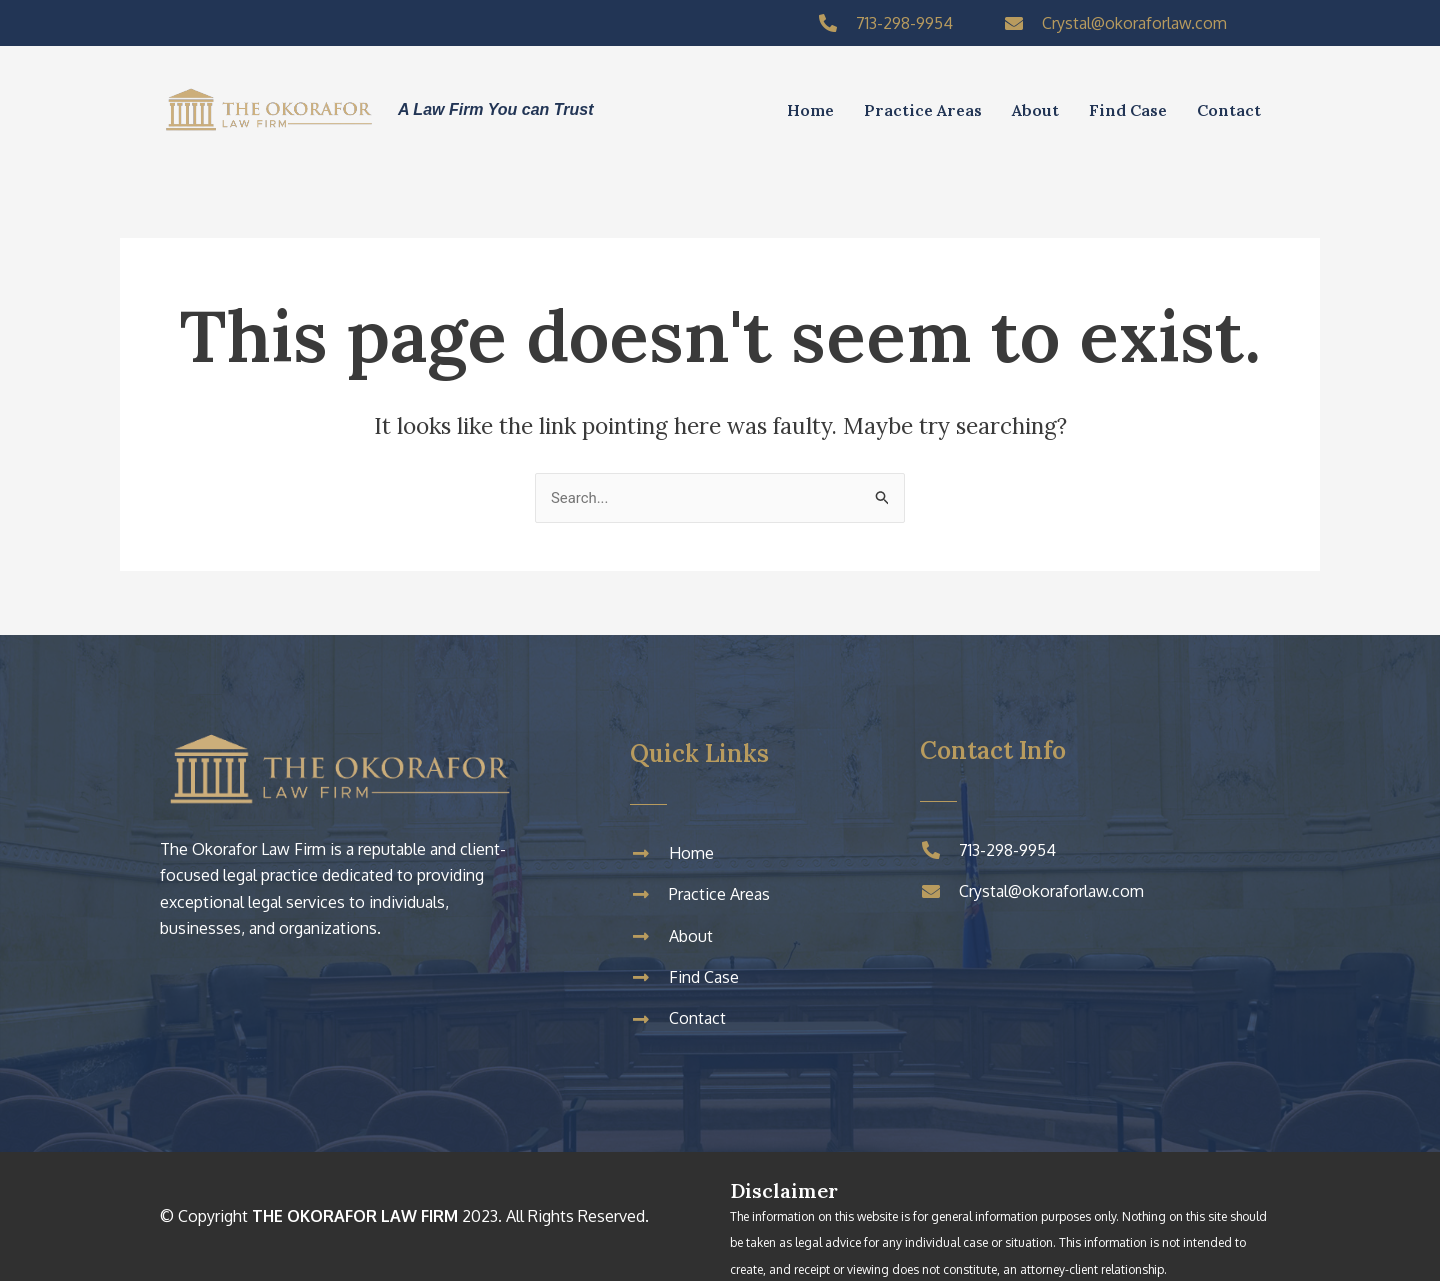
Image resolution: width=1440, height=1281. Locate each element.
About (1035, 110)
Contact (1229, 110)
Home (810, 110)
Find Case (1128, 110)
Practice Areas (923, 110)
